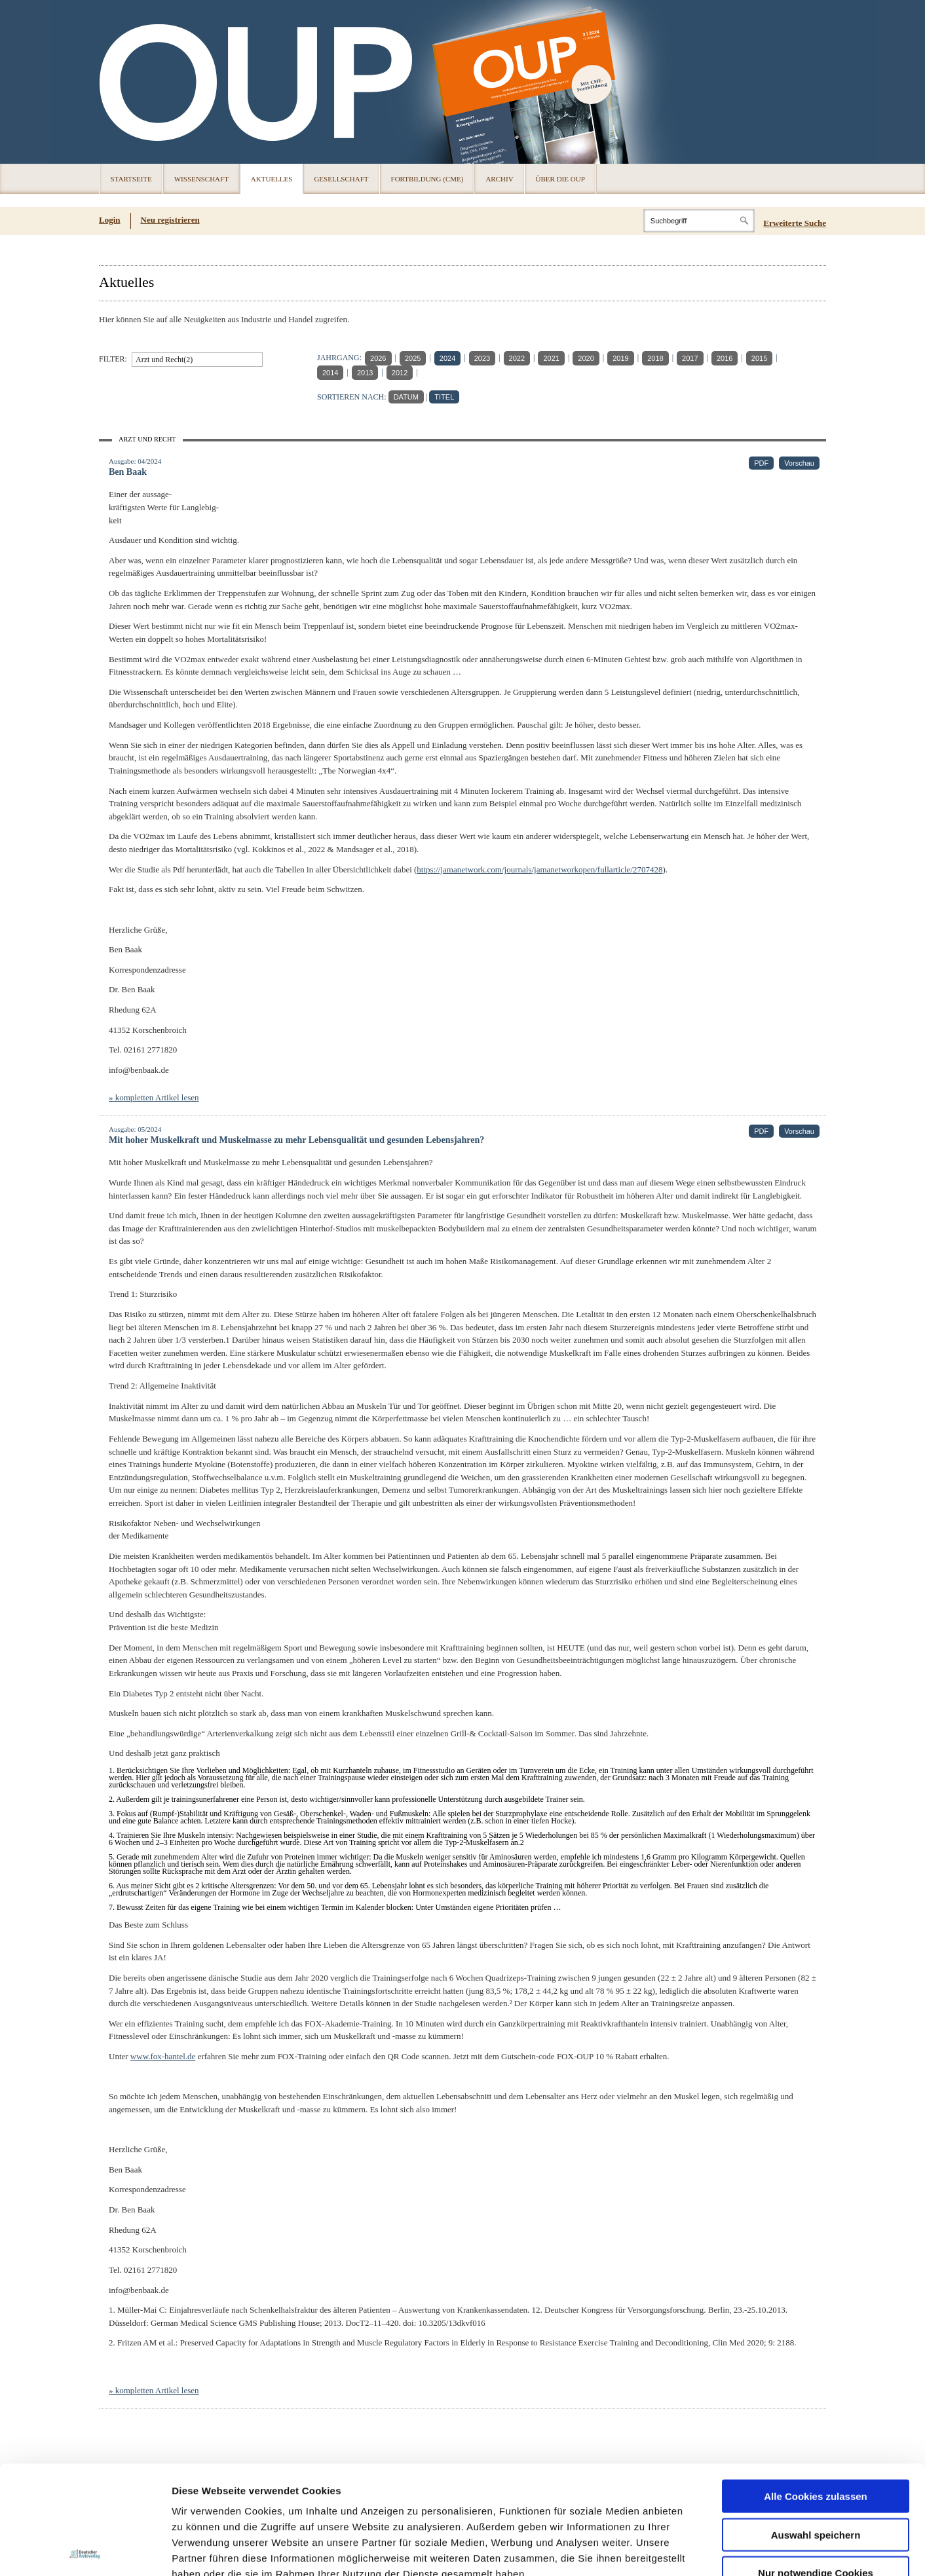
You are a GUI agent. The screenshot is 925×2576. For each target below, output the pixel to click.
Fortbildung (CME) (427, 179)
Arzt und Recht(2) (164, 359)
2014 (330, 373)
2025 (413, 358)
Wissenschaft (201, 179)
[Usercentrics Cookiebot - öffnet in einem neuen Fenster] (85, 2550)
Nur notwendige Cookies (815, 2464)
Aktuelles (272, 179)
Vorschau (799, 463)
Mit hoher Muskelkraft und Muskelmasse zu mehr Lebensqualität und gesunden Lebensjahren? (296, 1140)
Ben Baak (128, 472)
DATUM (406, 397)
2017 (690, 358)
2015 (759, 358)
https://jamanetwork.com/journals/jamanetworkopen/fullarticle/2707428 (539, 869)
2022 (517, 358)
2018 (655, 358)
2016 (724, 358)
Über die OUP (560, 179)
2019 (620, 358)
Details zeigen (697, 2550)
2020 (586, 358)
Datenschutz (203, 2497)
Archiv (499, 179)
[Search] (699, 221)
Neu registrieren (170, 220)
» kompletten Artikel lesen (154, 1097)
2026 (378, 358)
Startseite (131, 179)
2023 (482, 358)
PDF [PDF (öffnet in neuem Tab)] (761, 463)
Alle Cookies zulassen (815, 2387)
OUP (115, 82)
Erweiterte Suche (794, 223)
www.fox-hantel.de (163, 2056)
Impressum (271, 2497)
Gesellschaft (341, 179)
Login (110, 220)
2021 (551, 358)
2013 (365, 373)
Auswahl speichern (816, 2426)
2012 (399, 373)
